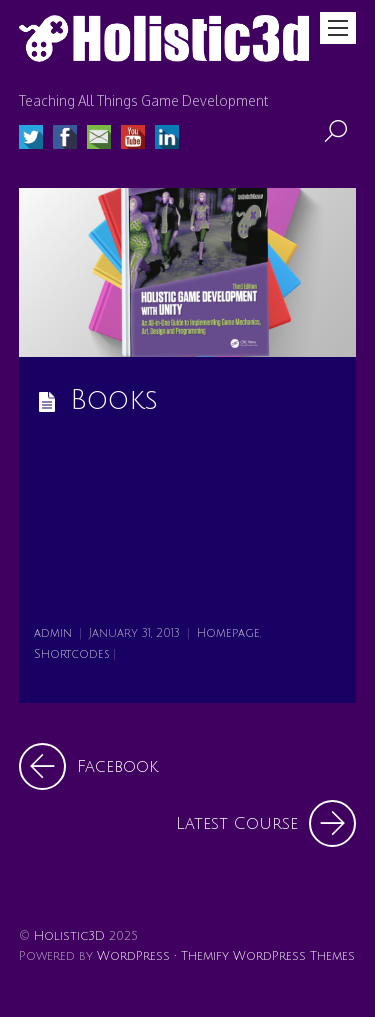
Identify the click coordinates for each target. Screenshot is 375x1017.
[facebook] (65, 139)
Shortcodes (72, 654)
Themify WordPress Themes (268, 956)
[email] (99, 139)
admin (53, 633)
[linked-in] (167, 139)
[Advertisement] (187, 524)
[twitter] (31, 139)
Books (114, 400)
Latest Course (266, 823)
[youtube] (133, 139)
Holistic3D (69, 936)
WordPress (133, 956)
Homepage (228, 633)
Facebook (88, 766)
